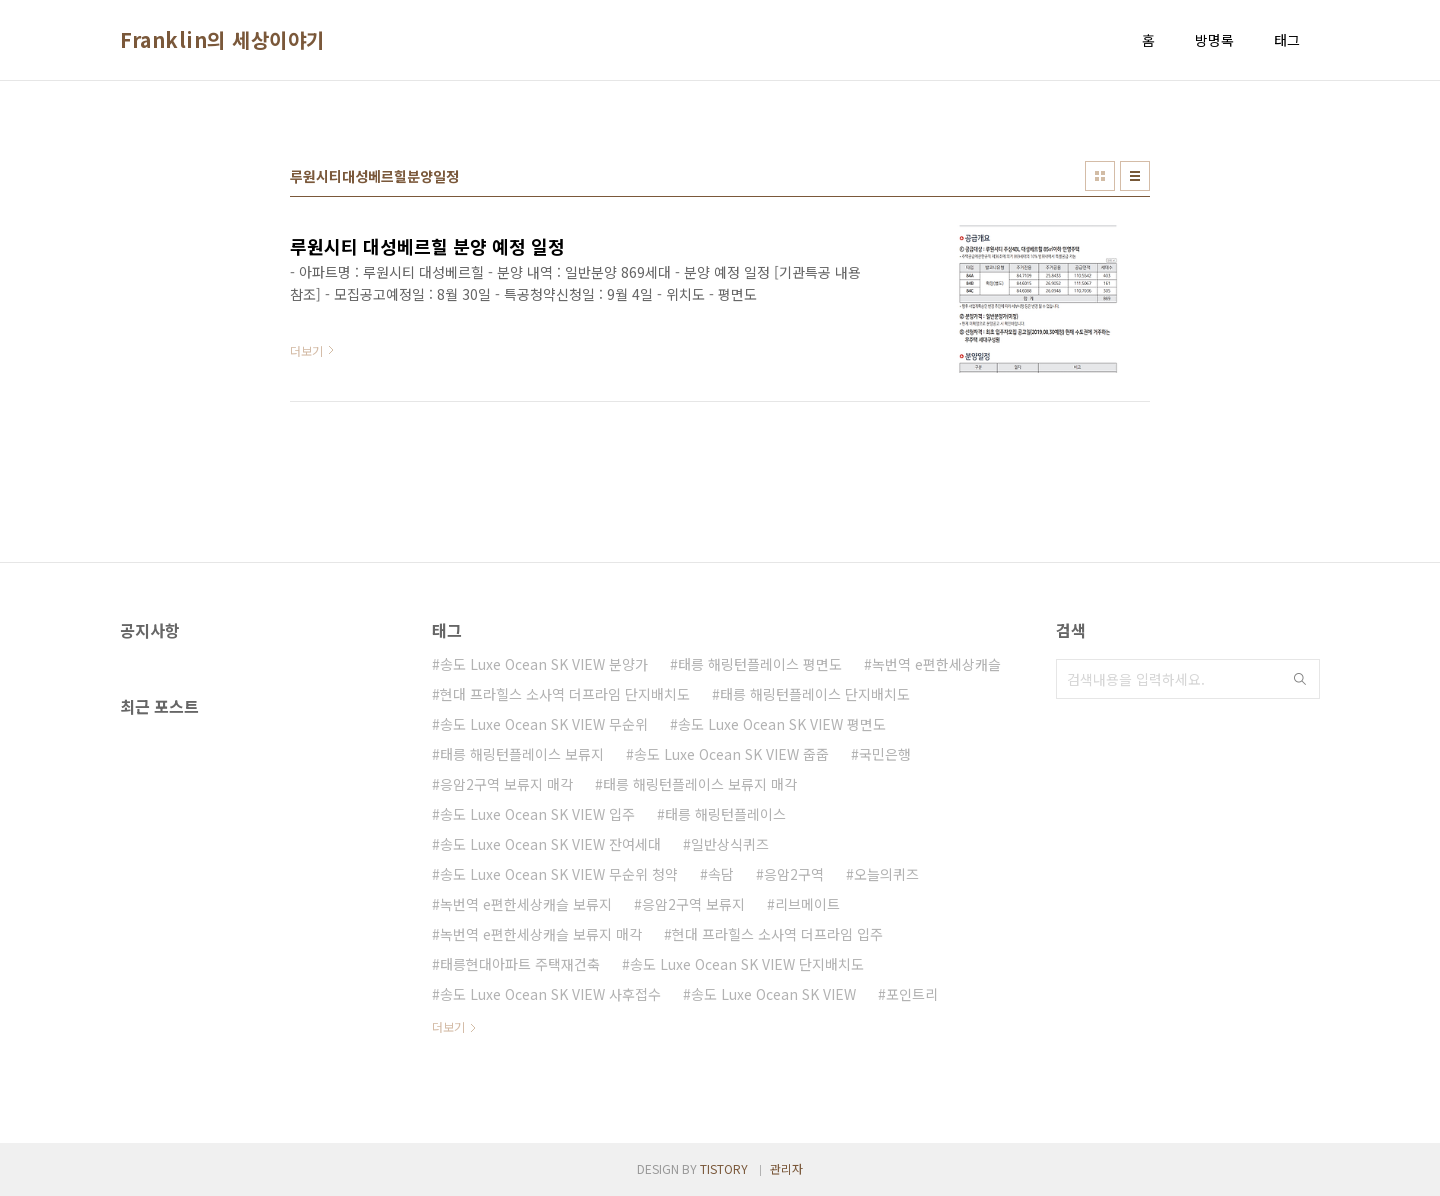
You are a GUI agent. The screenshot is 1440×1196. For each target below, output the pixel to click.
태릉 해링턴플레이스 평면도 (760, 664)
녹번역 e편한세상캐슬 (936, 664)
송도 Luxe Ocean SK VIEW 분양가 (544, 664)
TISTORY (724, 1168)
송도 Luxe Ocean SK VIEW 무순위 (544, 724)
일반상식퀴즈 (730, 844)
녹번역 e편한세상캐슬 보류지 (526, 904)
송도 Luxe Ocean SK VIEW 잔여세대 (550, 844)
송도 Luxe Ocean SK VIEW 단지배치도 (747, 964)
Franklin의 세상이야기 (222, 40)
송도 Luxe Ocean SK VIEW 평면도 (782, 724)
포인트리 (912, 994)
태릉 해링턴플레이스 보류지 (522, 754)
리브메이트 (807, 904)
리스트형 (1135, 176)
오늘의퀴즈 (886, 874)
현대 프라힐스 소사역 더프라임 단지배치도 (565, 694)
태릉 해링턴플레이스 (725, 814)
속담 (721, 874)
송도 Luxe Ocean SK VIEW (773, 994)
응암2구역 (794, 874)
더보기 (448, 1026)
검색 (1300, 679)
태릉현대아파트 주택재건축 (520, 964)
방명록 (1214, 40)
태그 (1287, 40)
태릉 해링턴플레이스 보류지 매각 (700, 784)
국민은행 (885, 754)
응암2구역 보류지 (693, 904)
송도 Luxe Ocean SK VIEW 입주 (537, 814)
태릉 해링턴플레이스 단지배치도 (815, 694)
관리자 (786, 1168)
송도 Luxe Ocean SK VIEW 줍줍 (731, 754)
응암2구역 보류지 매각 (506, 784)
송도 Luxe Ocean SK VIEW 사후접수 (550, 994)
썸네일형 (1100, 176)
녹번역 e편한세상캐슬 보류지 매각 (541, 934)
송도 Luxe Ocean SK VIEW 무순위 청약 (559, 874)
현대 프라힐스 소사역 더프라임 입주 (777, 934)
